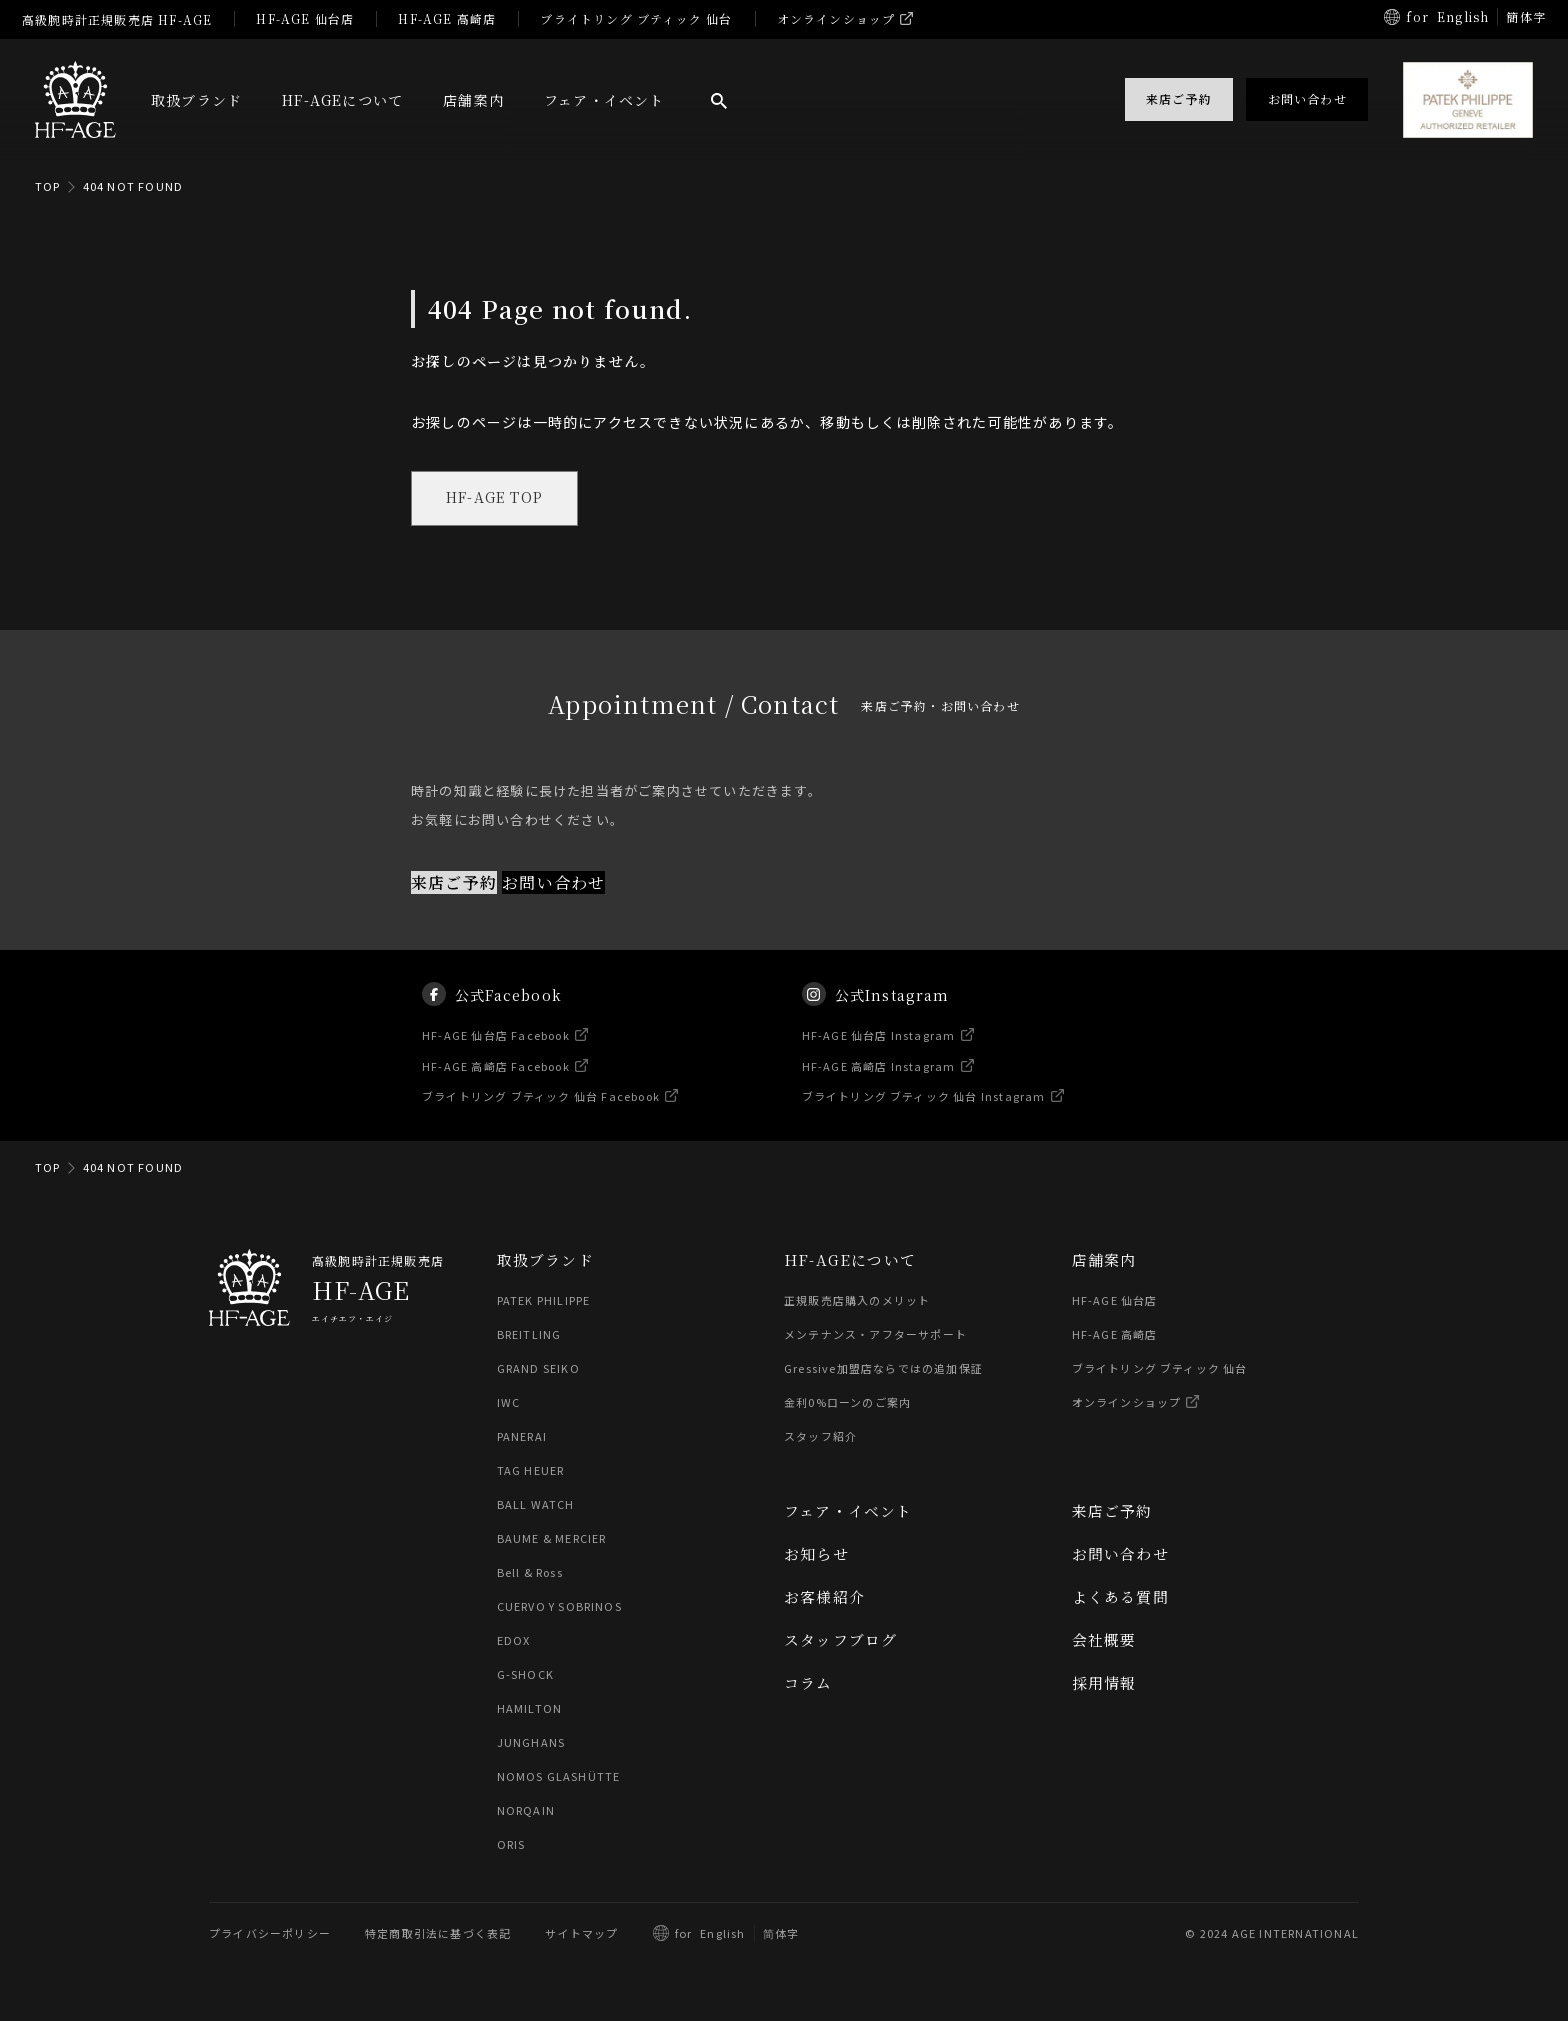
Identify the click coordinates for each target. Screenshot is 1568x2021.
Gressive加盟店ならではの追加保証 (883, 1369)
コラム (808, 1683)
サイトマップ (581, 1934)
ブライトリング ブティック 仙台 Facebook (542, 1115)
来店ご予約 (454, 883)
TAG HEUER (531, 1471)
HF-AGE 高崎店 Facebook (497, 1084)
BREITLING (529, 1335)
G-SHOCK (525, 1675)
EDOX (514, 1641)
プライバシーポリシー (270, 1934)
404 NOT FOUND (133, 186)
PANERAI (522, 1437)
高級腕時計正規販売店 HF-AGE (117, 19)
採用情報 (1104, 1683)
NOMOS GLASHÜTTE (559, 1777)
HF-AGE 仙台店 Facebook (497, 1053)
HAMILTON (529, 1709)
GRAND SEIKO (538, 1369)
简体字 (781, 1934)
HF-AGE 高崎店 (447, 18)
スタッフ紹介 (820, 1437)
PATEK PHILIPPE (544, 1301)
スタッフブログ (840, 1640)
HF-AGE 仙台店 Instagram (879, 1053)
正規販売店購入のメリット (857, 1301)
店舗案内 (473, 100)
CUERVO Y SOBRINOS (559, 1607)
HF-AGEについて (342, 100)
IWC (509, 1403)
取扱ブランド (196, 100)
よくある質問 (1120, 1597)
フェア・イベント (604, 100)
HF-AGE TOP (496, 499)
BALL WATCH (536, 1505)
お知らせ (816, 1554)
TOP (48, 186)
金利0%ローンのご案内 (847, 1403)
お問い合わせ (553, 883)
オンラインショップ (836, 18)
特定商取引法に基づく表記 (438, 1934)
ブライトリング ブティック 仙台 (636, 18)
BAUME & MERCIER (552, 1539)
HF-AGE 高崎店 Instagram (879, 1084)
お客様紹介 (824, 1597)
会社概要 (1104, 1640)
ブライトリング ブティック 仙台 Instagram (924, 1115)
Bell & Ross (531, 1573)
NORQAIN (526, 1811)
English (1463, 16)
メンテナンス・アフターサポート (875, 1335)
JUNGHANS (531, 1743)
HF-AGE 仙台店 (305, 18)
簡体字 (1526, 16)
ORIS (511, 1845)
